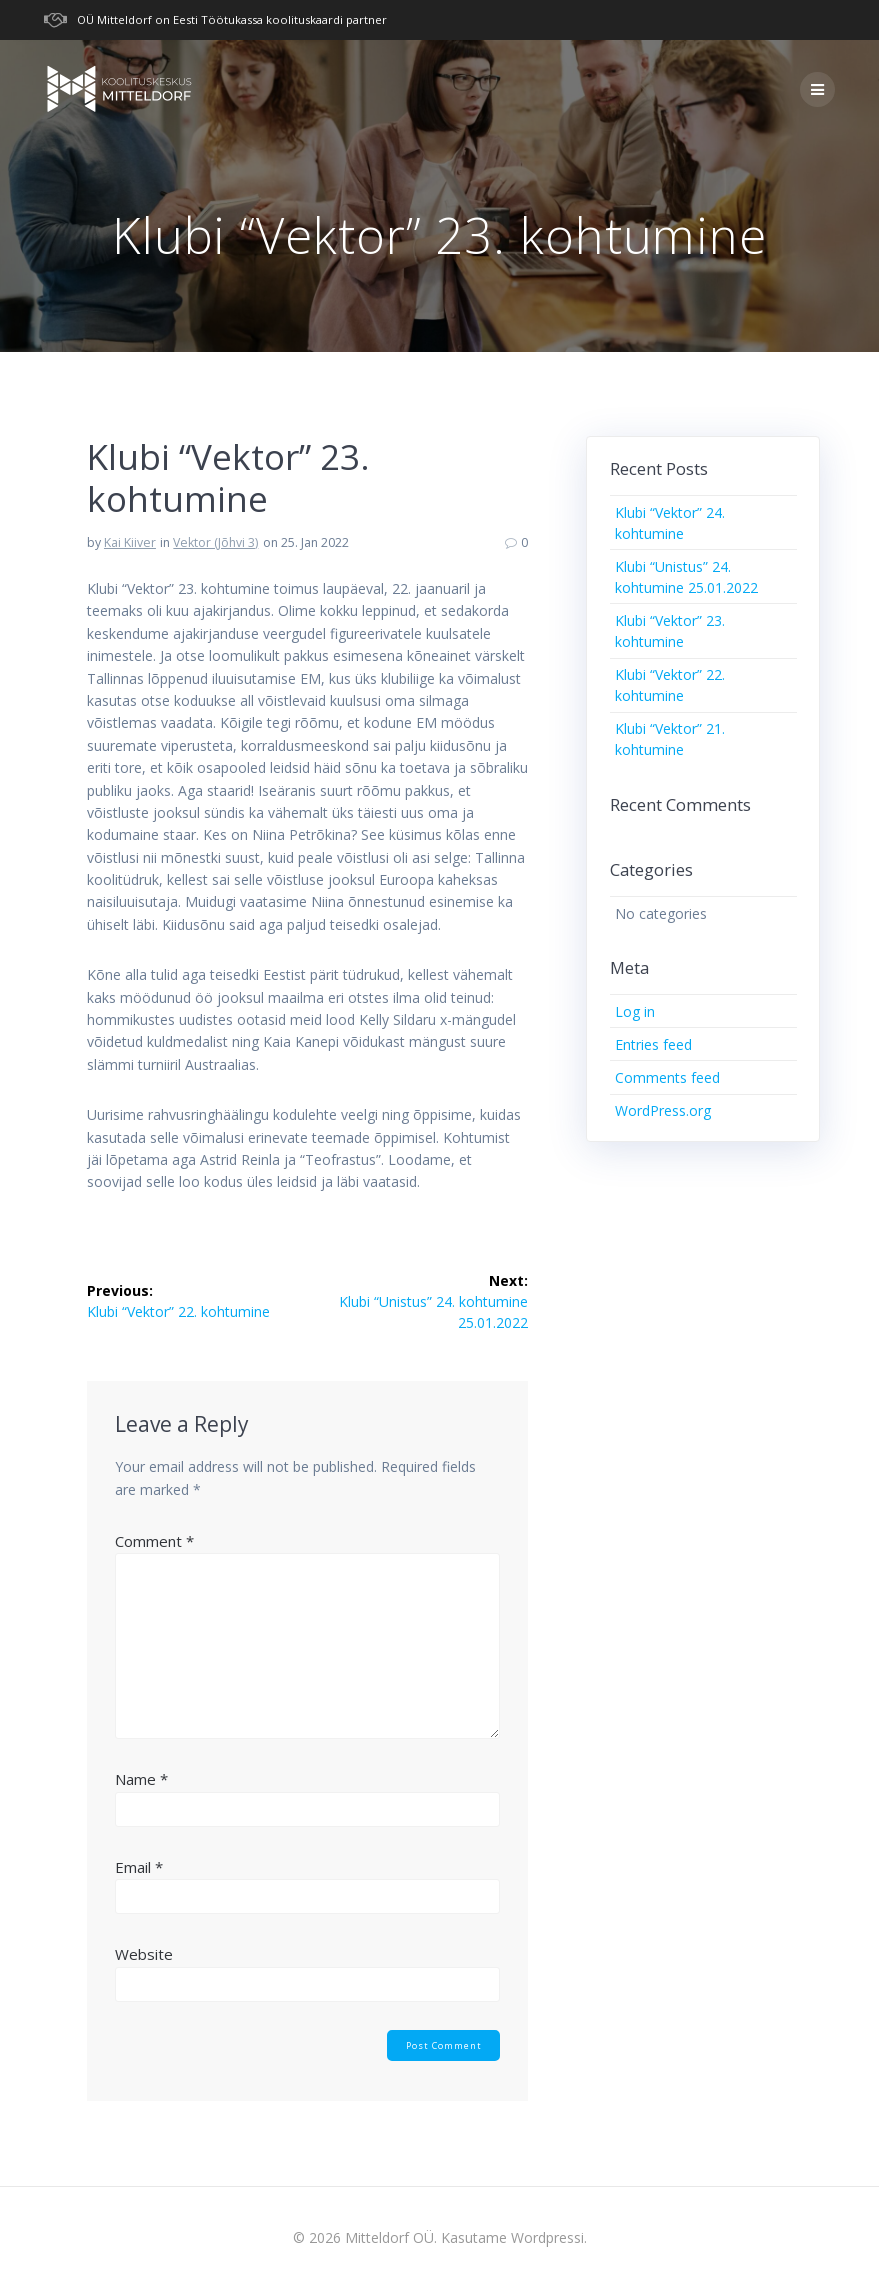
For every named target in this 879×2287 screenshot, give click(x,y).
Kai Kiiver (130, 542)
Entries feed (653, 1044)
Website (144, 1954)
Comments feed (667, 1077)
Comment (154, 1541)
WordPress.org (663, 1110)
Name (141, 1779)
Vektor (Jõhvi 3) (215, 542)
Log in (635, 1011)
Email (139, 1867)
